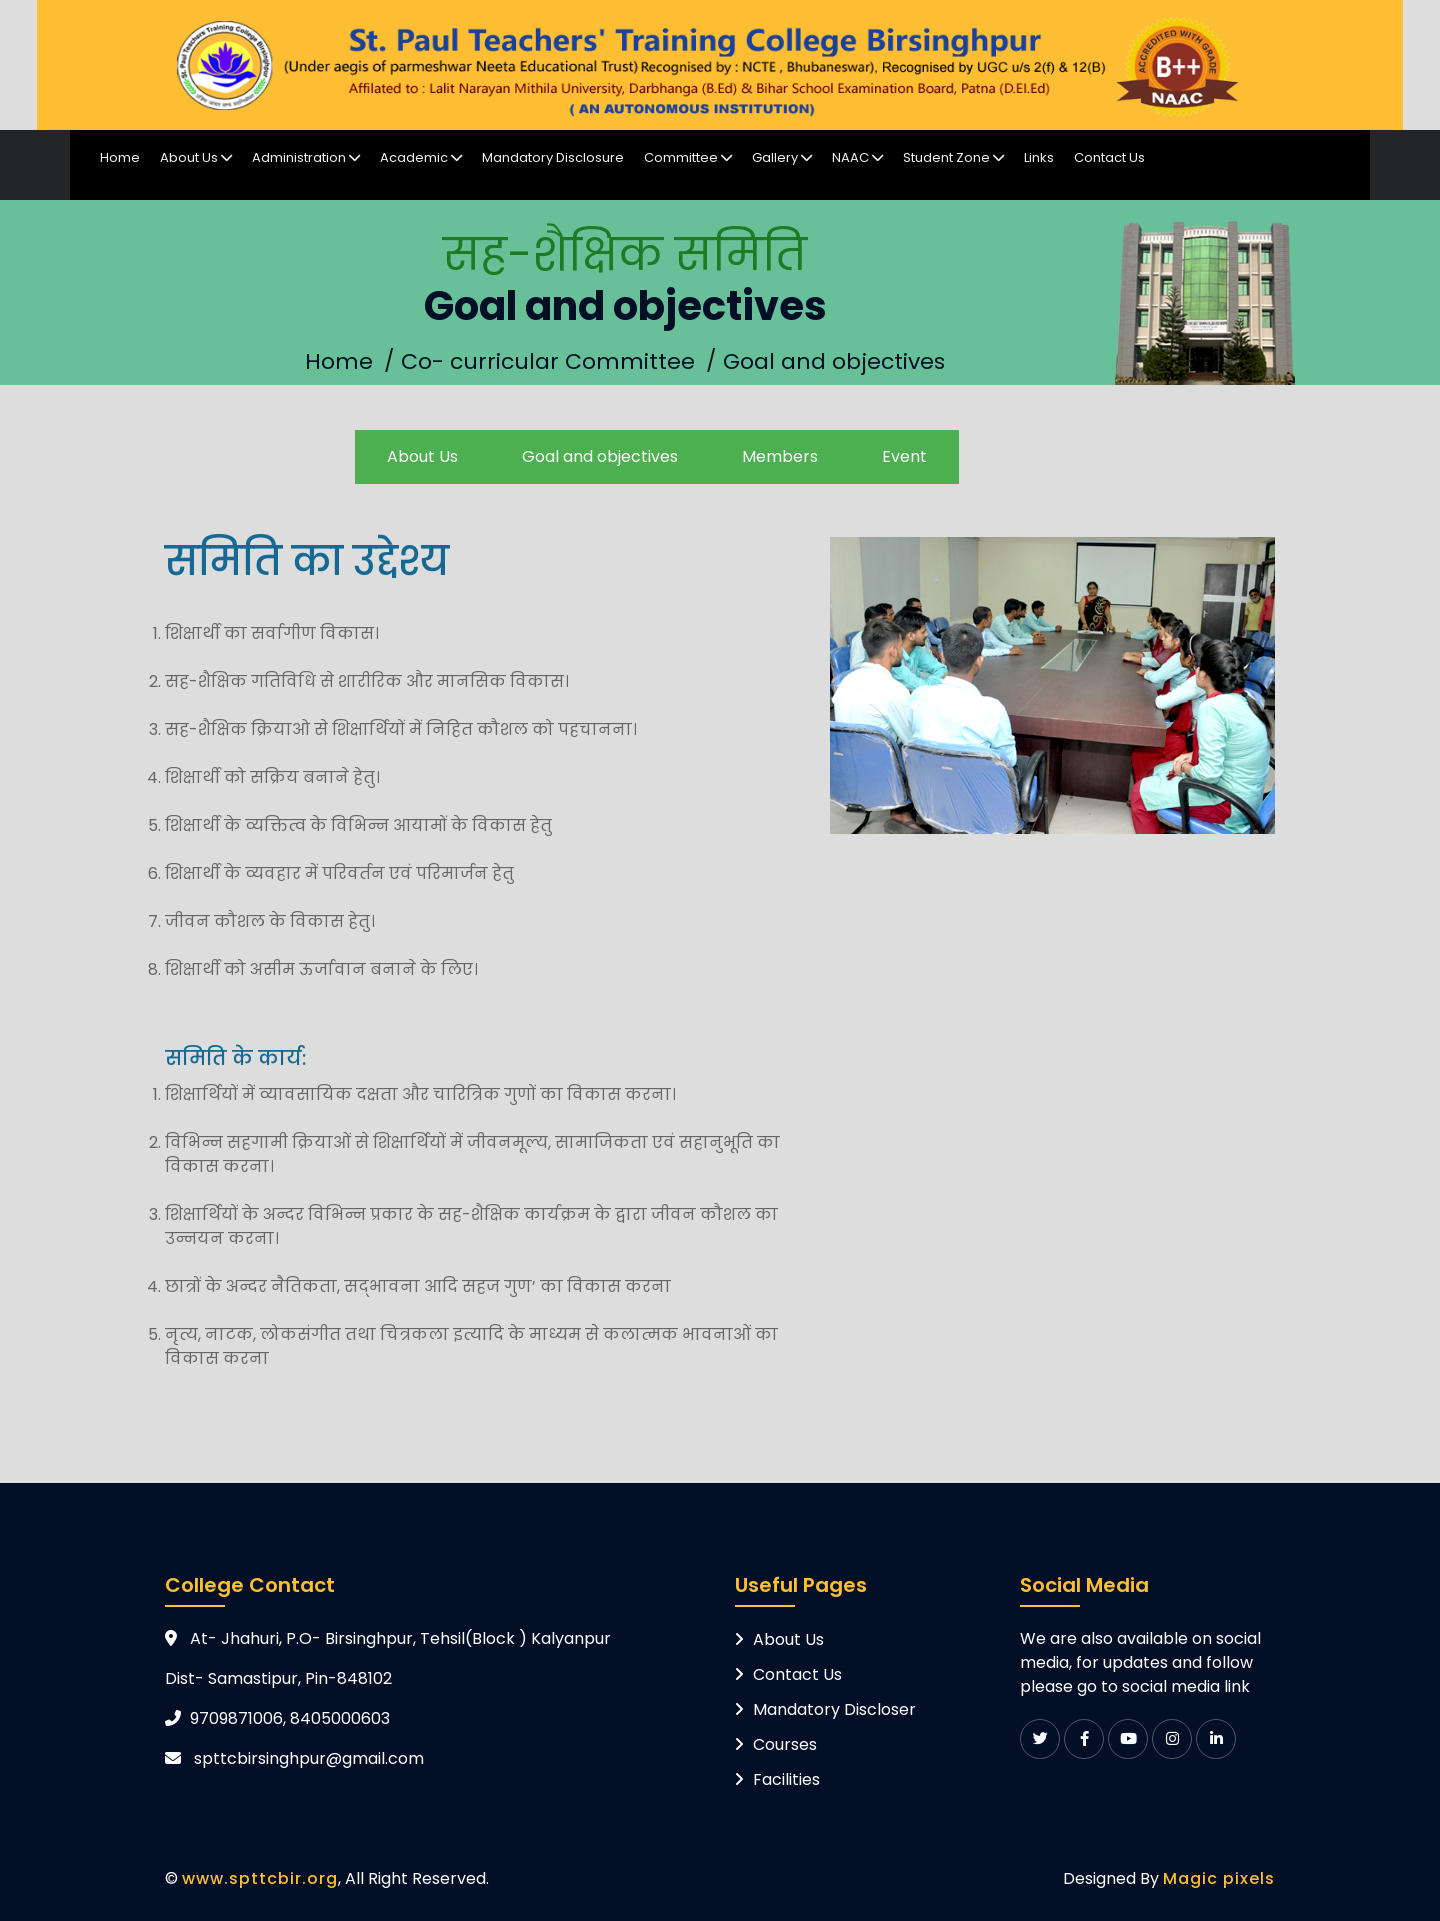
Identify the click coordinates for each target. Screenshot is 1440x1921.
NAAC (857, 157)
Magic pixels (1219, 1878)
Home (120, 157)
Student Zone (953, 157)
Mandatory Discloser (834, 1709)
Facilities (786, 1779)
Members (780, 456)
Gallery (782, 157)
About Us (196, 157)
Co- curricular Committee (548, 361)
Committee (688, 157)
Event (904, 456)
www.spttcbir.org (260, 1878)
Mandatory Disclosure (553, 157)
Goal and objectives (834, 361)
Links (1039, 157)
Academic (421, 157)
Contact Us (1109, 157)
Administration (306, 157)
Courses (785, 1744)
